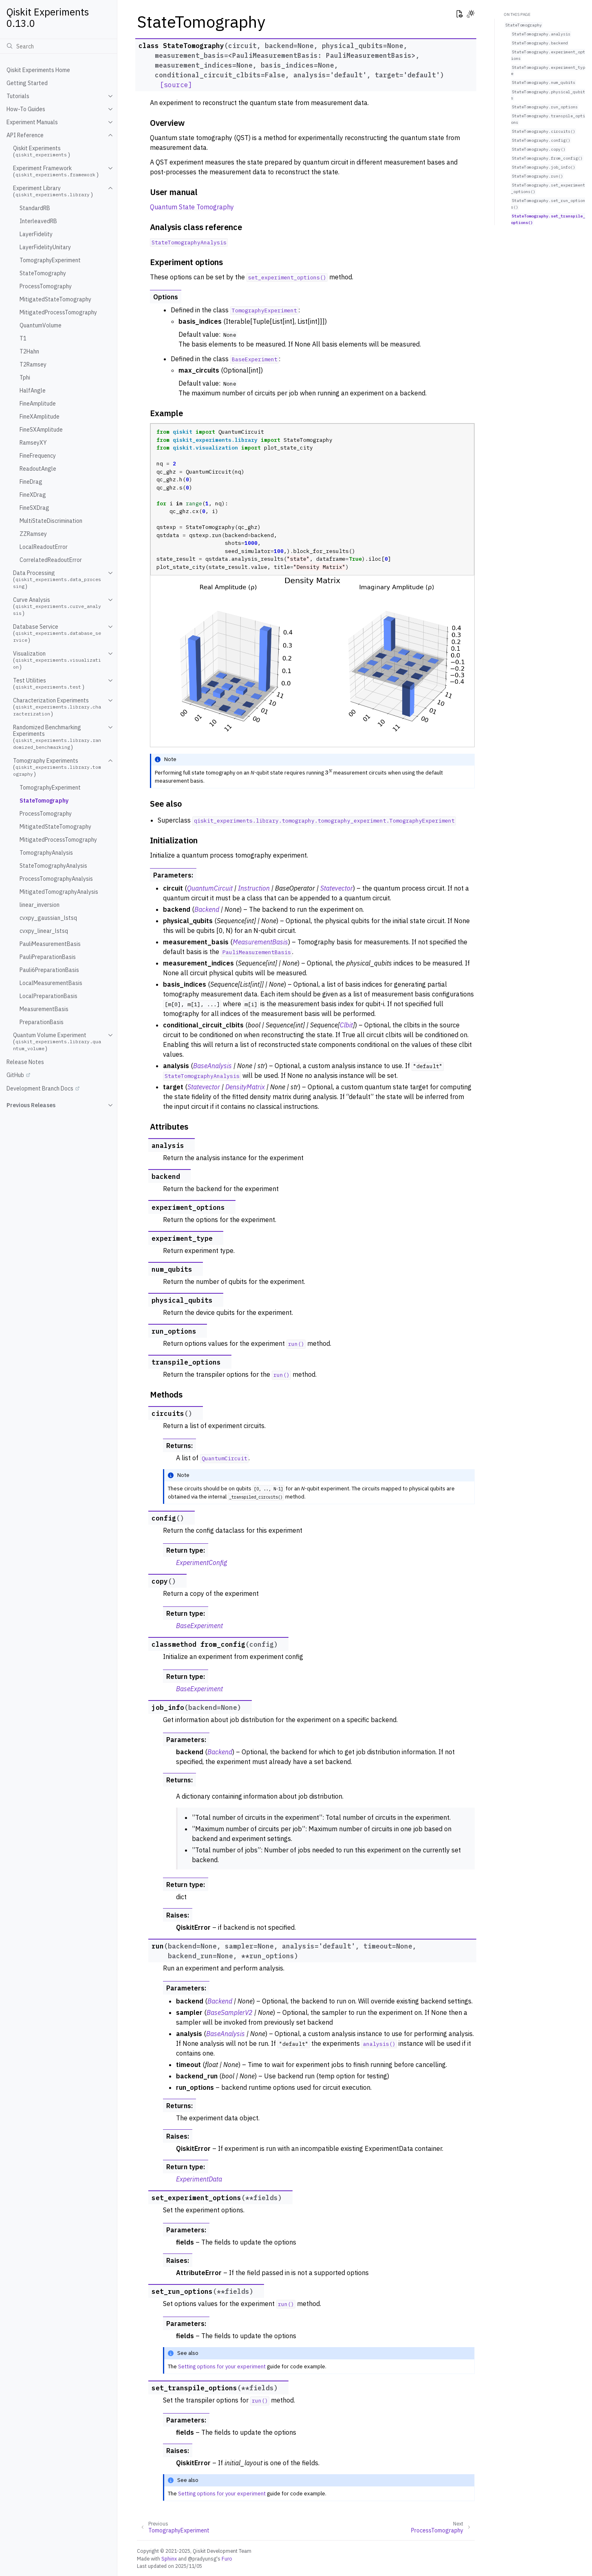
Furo (227, 2558)
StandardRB (35, 208)
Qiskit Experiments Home (38, 70)
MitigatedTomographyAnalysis (59, 891)
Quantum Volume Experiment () (57, 1041)
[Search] (58, 46)
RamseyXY (33, 442)
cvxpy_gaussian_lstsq (48, 918)
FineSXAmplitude (41, 429)
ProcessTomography (46, 286)
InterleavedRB (38, 221)
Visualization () (57, 660)
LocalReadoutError (44, 547)
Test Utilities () (48, 684)
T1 (23, 338)
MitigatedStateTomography (55, 299)
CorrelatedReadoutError (51, 560)
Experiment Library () (53, 191)
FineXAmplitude (39, 416)
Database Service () (57, 633)
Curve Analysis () (57, 606)
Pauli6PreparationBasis (49, 970)
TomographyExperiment (50, 260)
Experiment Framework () (56, 171)
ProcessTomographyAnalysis (56, 878)
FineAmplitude (38, 403)
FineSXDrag (34, 507)
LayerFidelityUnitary (45, 247)
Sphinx (169, 2558)
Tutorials (18, 96)
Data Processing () (57, 579)
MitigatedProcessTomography (58, 312)
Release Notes (25, 1062)
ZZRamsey (33, 534)
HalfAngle (33, 390)
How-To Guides (26, 109)
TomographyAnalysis (46, 852)
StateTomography (43, 273)
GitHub (15, 1075)
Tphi (25, 377)
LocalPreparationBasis (48, 996)
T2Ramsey (33, 364)
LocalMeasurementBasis (51, 983)
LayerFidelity (36, 234)
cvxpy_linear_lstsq (44, 931)
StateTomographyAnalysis (53, 865)
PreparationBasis (42, 1022)
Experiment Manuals (32, 122)
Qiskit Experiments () (41, 151)
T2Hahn (29, 351)
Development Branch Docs (40, 1088)
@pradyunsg (202, 2558)
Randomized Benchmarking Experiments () (57, 737)
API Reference (25, 135)
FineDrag (31, 481)
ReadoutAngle (38, 468)
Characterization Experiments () (57, 707)
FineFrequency (38, 455)
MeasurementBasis (44, 1009)
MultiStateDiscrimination (51, 520)
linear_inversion (39, 904)
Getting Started (27, 83)
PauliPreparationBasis (48, 957)
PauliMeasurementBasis (50, 944)
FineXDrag (33, 494)
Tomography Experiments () (57, 767)
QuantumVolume (41, 325)
